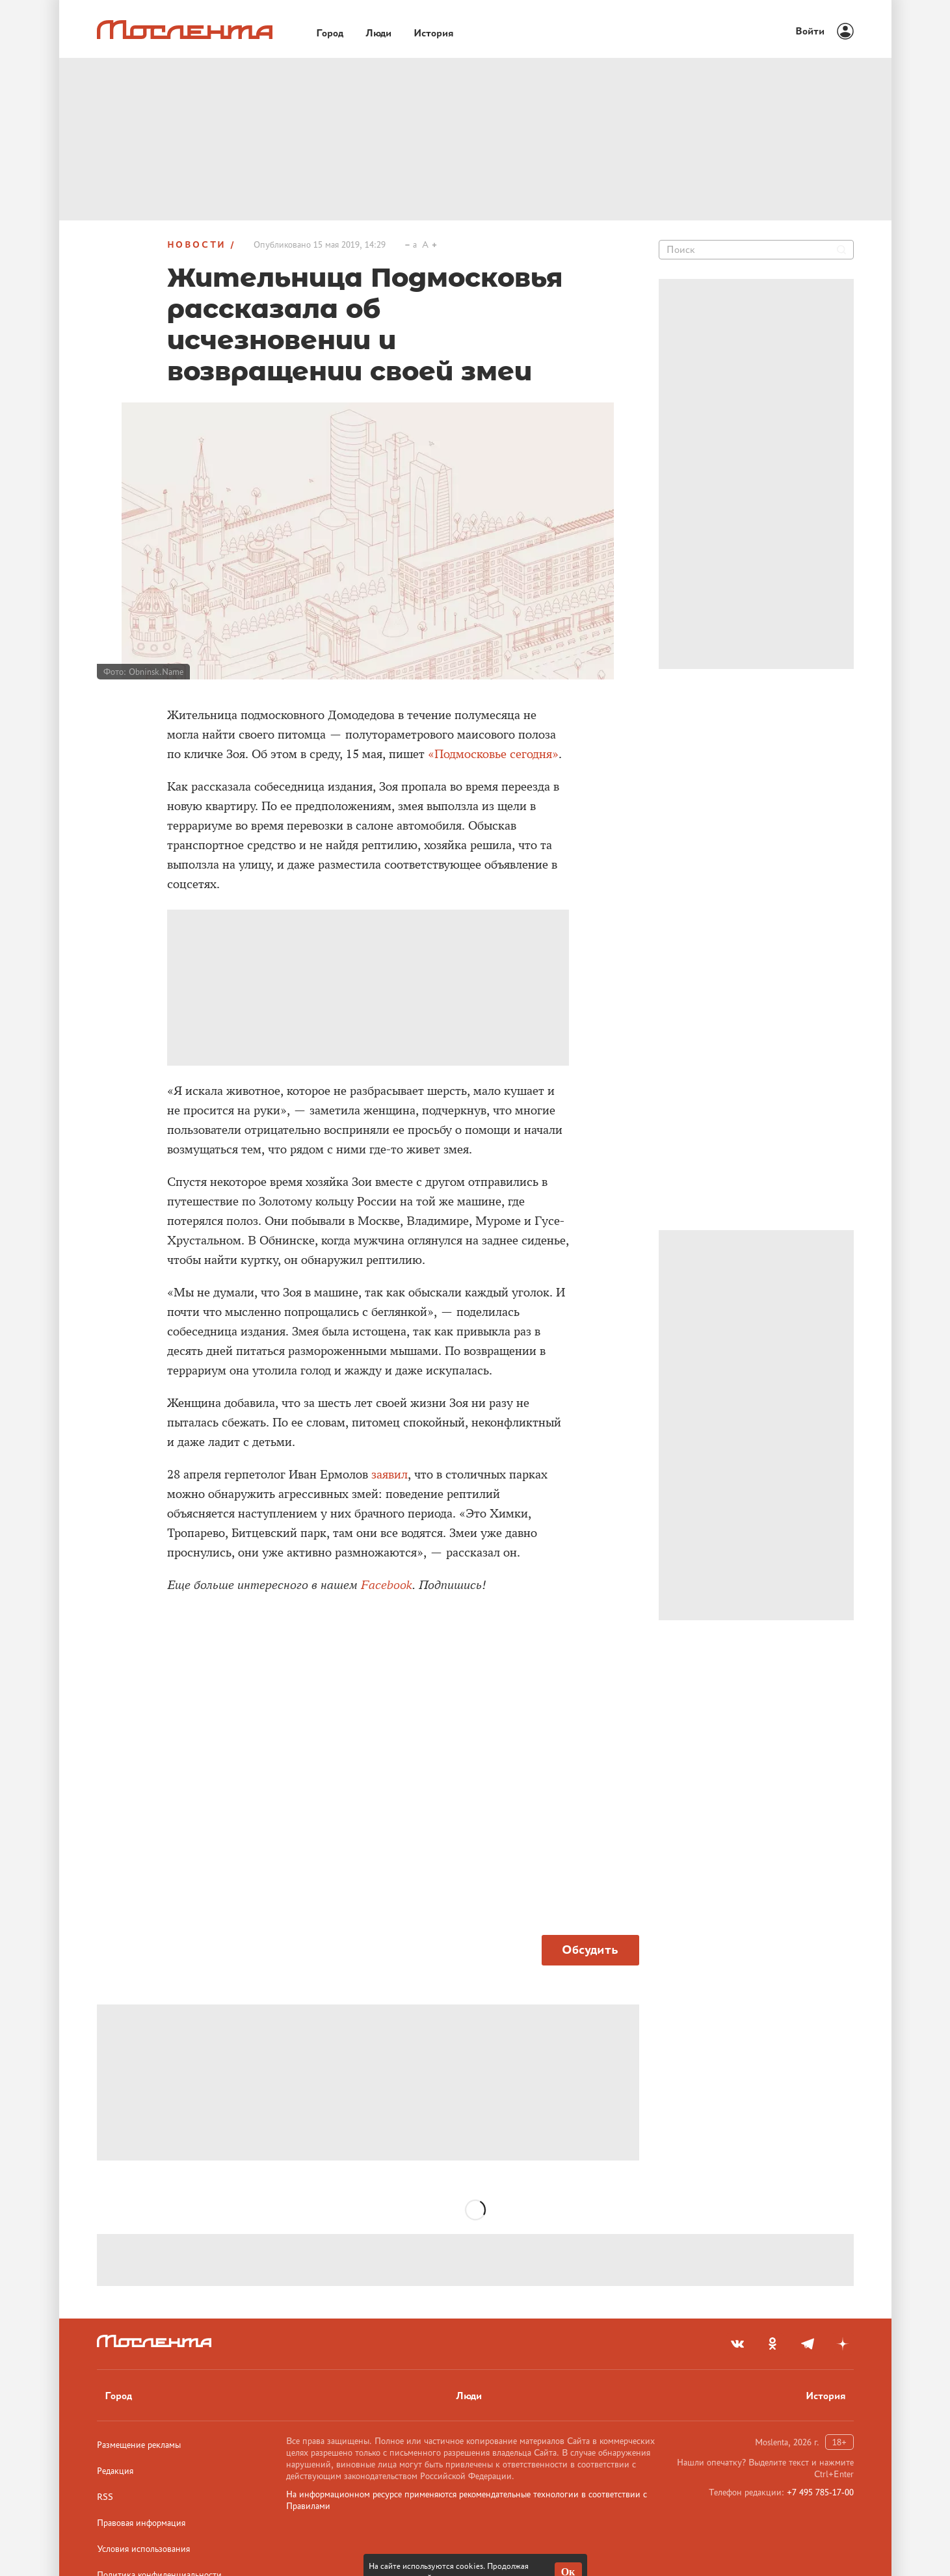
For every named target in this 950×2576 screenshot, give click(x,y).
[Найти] (841, 249)
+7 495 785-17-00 (820, 2492)
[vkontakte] (737, 2344)
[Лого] (184, 29)
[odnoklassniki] (772, 2344)
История (826, 2395)
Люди (469, 2395)
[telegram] (808, 2344)
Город (118, 2395)
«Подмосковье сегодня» (493, 754)
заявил (389, 1474)
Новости (197, 244)
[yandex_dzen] (843, 2344)
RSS (105, 2496)
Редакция (115, 2470)
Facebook (386, 1585)
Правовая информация (141, 2522)
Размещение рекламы (139, 2444)
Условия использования (143, 2548)
